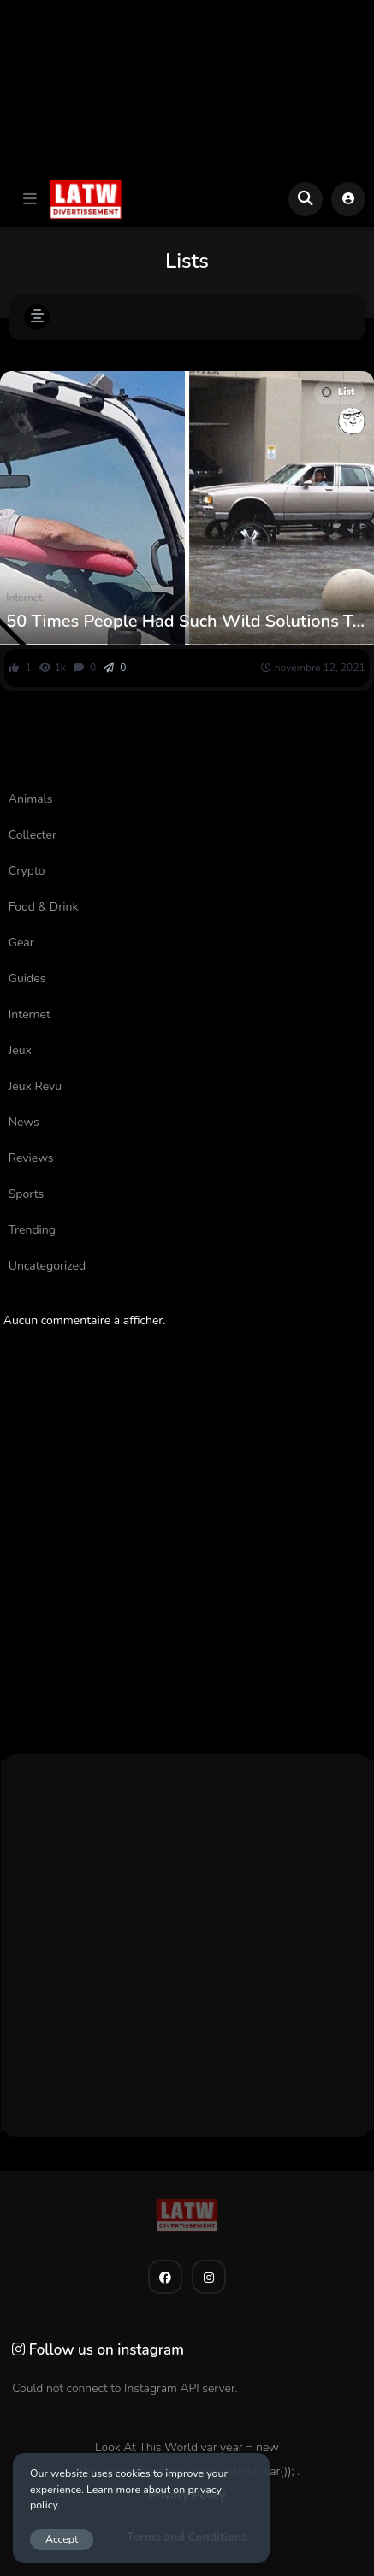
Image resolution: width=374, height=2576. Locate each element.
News (24, 1122)
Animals (31, 799)
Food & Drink (44, 907)
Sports (27, 1194)
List (338, 392)
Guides (27, 978)
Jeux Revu (35, 1086)
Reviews (31, 1158)
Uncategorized (47, 1266)
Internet (24, 597)
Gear (21, 942)
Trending (32, 1230)
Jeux (20, 1050)
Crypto (27, 871)
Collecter (32, 835)
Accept (61, 2539)
